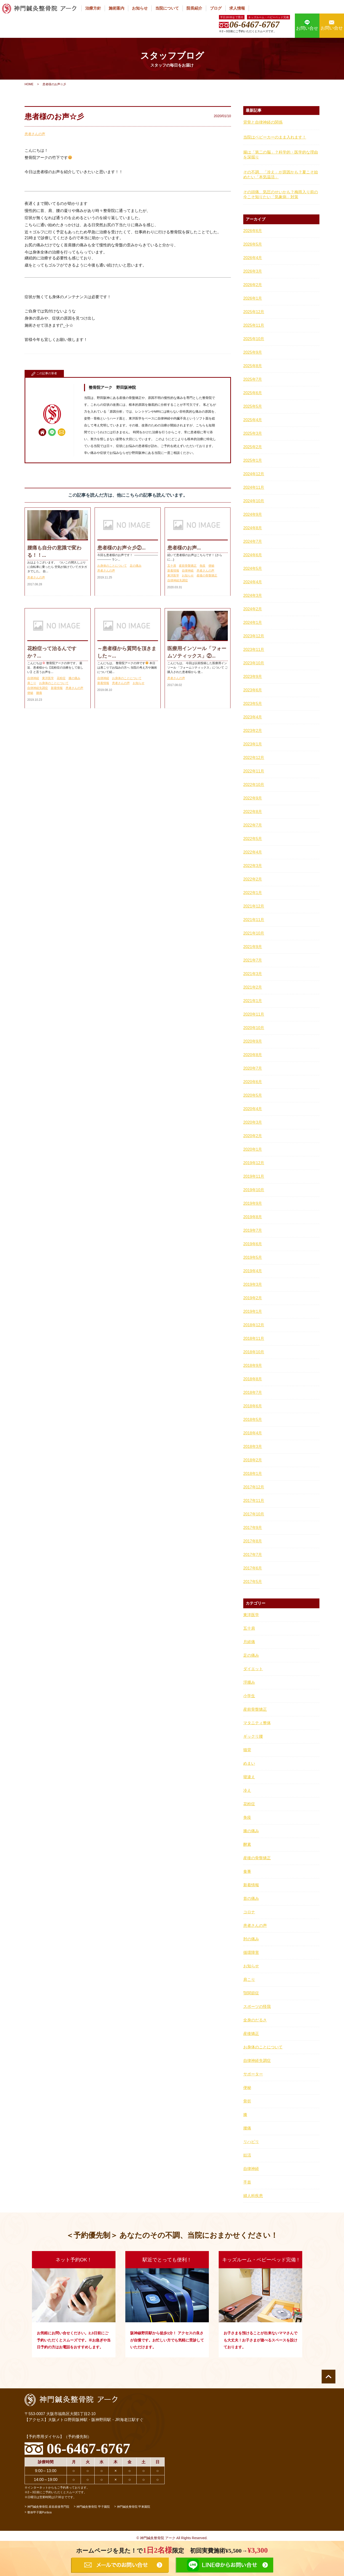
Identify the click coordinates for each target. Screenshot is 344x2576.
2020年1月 (252, 1149)
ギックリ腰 (253, 1736)
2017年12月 (253, 1487)
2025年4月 (252, 420)
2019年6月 (252, 1244)
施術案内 (116, 8)
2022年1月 (252, 893)
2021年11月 (253, 920)
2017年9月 (252, 1528)
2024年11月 (253, 487)
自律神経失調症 (177, 580)
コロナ (249, 1912)
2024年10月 (253, 501)
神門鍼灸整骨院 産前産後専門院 (48, 2506)
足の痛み (136, 565)
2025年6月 (252, 393)
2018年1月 (252, 1473)
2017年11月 (253, 1500)
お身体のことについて (112, 565)
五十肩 (171, 565)
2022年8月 (252, 812)
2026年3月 (252, 271)
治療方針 (93, 8)
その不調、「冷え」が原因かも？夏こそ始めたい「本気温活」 (280, 174)
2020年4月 (252, 1109)
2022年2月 (252, 879)
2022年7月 (252, 825)
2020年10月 (253, 1028)
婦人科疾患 (253, 2196)
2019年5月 (252, 1257)
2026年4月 (252, 258)
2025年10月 (253, 339)
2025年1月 (252, 460)
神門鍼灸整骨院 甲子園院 (93, 2506)
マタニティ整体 (257, 1723)
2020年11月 (253, 1014)
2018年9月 (252, 1365)
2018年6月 (252, 1406)
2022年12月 (253, 758)
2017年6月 (252, 1568)
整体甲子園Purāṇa (39, 2512)
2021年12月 (253, 906)
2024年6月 (252, 555)
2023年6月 (252, 690)
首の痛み (251, 1898)
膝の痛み (74, 678)
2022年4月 (252, 852)
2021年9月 (252, 947)
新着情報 (173, 570)
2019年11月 (253, 1176)
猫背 (247, 1750)
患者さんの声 (35, 134)
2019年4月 (252, 1271)
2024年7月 (252, 541)
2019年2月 (252, 1298)
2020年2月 (252, 1136)
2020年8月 (252, 1055)
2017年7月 (252, 1555)
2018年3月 (252, 1446)
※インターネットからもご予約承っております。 (57, 2487)
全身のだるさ (255, 2020)
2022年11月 (253, 771)
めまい (249, 1763)
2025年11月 (253, 325)
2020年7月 (252, 1068)
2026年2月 (252, 285)
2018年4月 (252, 1433)
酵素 (247, 1844)
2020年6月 (252, 1082)
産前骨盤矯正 (188, 565)
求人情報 (237, 8)
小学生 (249, 1696)
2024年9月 (252, 514)
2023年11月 (253, 649)
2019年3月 (252, 1284)
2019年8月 (252, 1217)
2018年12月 (253, 1325)
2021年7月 (252, 960)
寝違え (249, 1777)
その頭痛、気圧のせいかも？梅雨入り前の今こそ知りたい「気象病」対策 (280, 194)
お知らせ (140, 8)
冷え (247, 1790)
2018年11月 (253, 1338)
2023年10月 (253, 663)
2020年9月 (252, 1041)
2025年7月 (252, 379)
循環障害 (251, 1952)
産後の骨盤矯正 (207, 575)
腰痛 (39, 693)
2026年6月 (252, 231)
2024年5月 (252, 568)
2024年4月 (252, 582)
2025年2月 (252, 447)
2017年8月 (252, 1541)
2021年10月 (253, 933)
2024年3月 (252, 595)
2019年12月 (253, 1163)
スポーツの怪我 (257, 2006)
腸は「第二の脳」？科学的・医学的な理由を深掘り (280, 154)
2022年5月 (252, 839)
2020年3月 (252, 1122)
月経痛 (249, 1642)
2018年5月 (252, 1419)
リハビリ (251, 2142)
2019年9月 (252, 1203)
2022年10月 (253, 785)
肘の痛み (251, 1939)
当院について (167, 8)
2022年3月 (252, 866)
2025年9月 (252, 352)
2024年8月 (252, 528)
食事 (247, 1871)
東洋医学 (173, 575)
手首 (247, 2182)
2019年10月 (253, 1190)
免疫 (202, 565)
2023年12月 (253, 636)
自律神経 (188, 570)
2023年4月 (252, 717)
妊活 (247, 2155)
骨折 (247, 2101)
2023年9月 (252, 676)
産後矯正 (251, 2033)
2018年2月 (252, 1460)
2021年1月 (252, 1001)
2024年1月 (252, 622)
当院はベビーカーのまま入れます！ (274, 137)
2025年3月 (252, 433)
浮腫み (249, 1682)
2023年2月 (252, 730)
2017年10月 (253, 1514)
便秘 (211, 565)
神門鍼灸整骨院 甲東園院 (133, 2506)
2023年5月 (252, 703)
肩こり (31, 683)
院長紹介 (194, 8)
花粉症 (61, 678)
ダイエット (253, 1669)
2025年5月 (252, 406)
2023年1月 (252, 744)
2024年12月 (253, 474)
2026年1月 (252, 298)
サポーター (253, 2074)
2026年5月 (252, 244)
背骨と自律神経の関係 (263, 122)
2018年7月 (252, 1392)
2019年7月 (252, 1230)
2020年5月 (252, 1095)
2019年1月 (252, 1311)
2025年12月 (253, 312)
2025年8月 (252, 366)
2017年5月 (252, 1582)
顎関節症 (251, 1993)
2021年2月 (252, 987)
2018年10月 (253, 1352)
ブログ (216, 8)
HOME (29, 84)
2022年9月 (252, 798)
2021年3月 (252, 974)
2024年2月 (252, 609)
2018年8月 (252, 1379)
